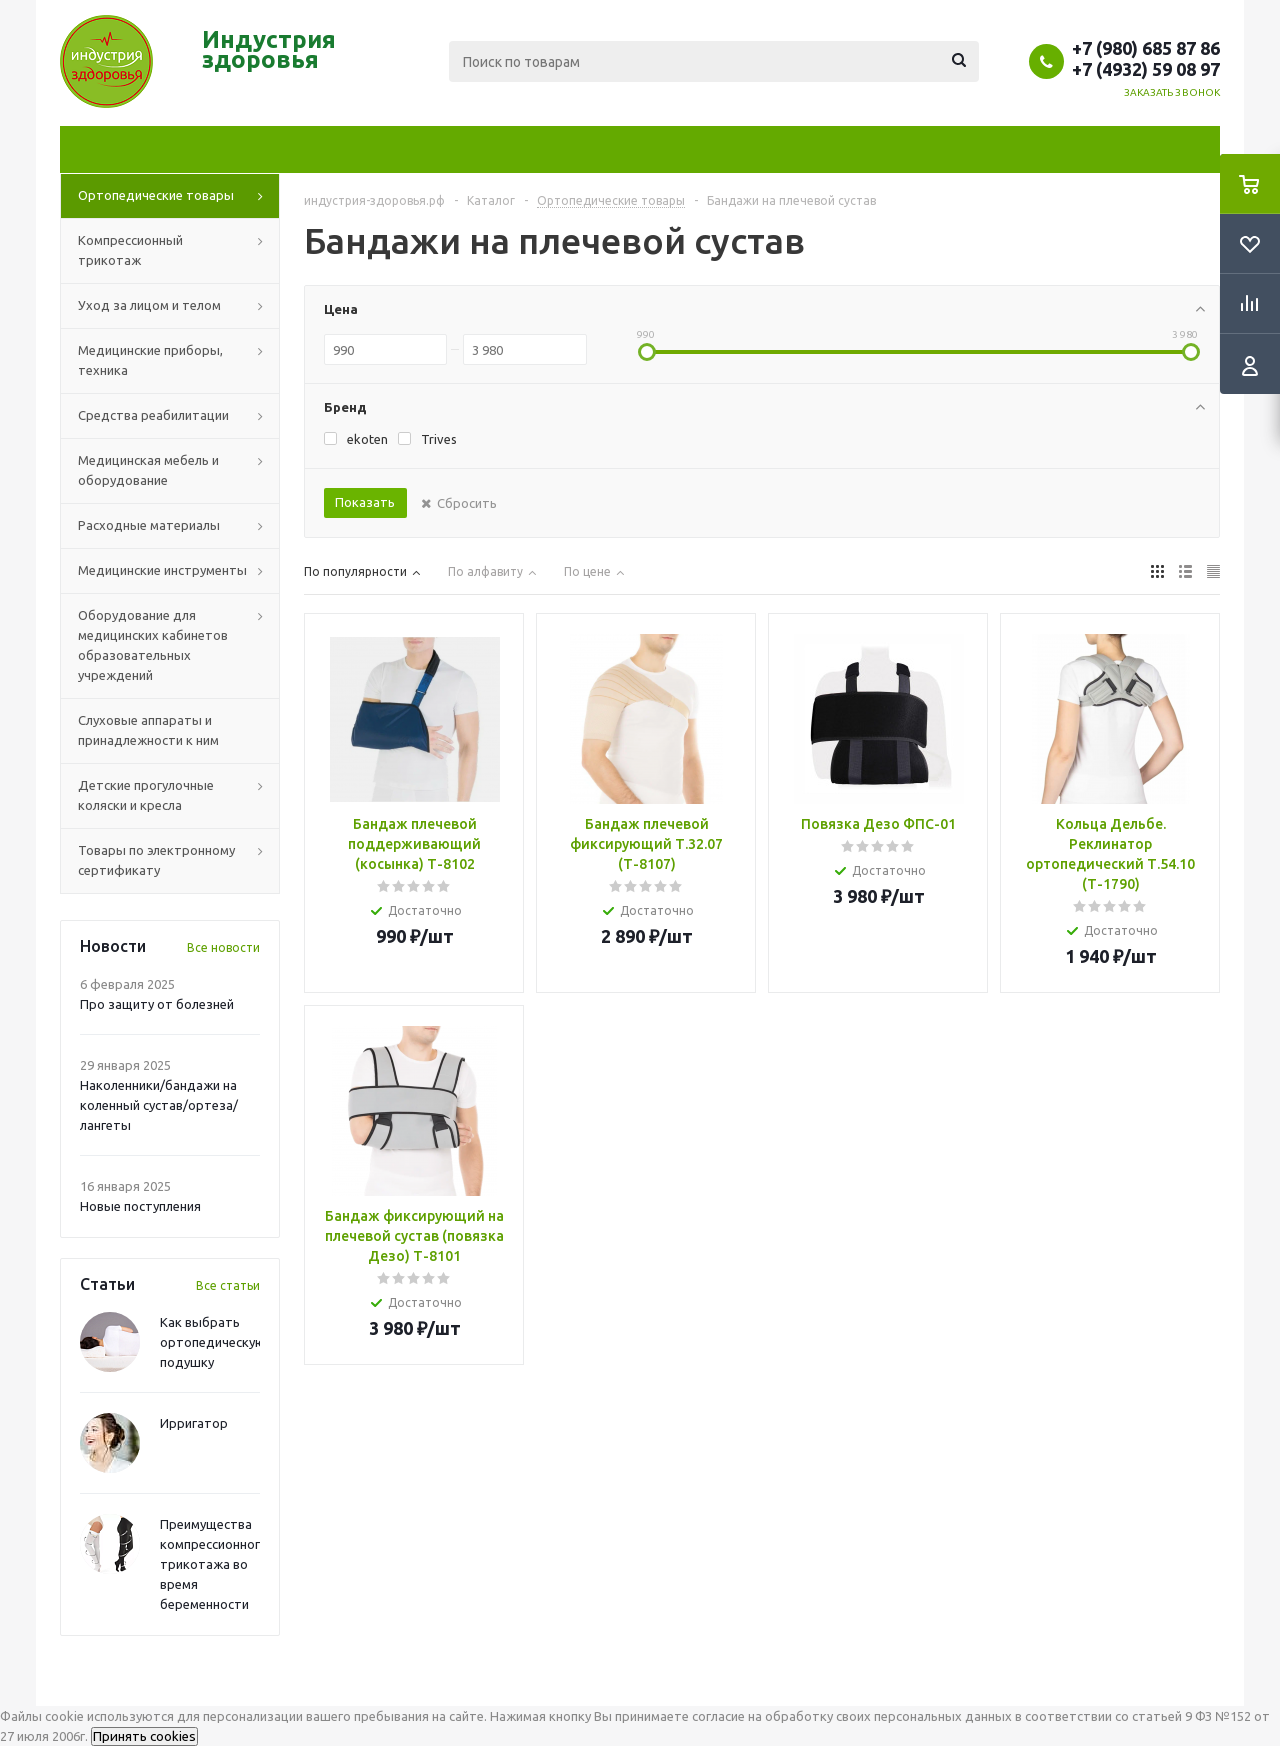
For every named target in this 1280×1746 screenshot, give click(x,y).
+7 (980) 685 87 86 (1146, 48)
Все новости (223, 947)
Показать (365, 502)
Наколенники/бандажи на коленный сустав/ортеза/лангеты (159, 1105)
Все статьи (228, 1285)
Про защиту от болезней (157, 1004)
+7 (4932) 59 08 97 (1146, 69)
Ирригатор (194, 1423)
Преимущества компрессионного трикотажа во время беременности (214, 1564)
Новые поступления (140, 1206)
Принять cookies (144, 1736)
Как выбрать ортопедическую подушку (213, 1342)
